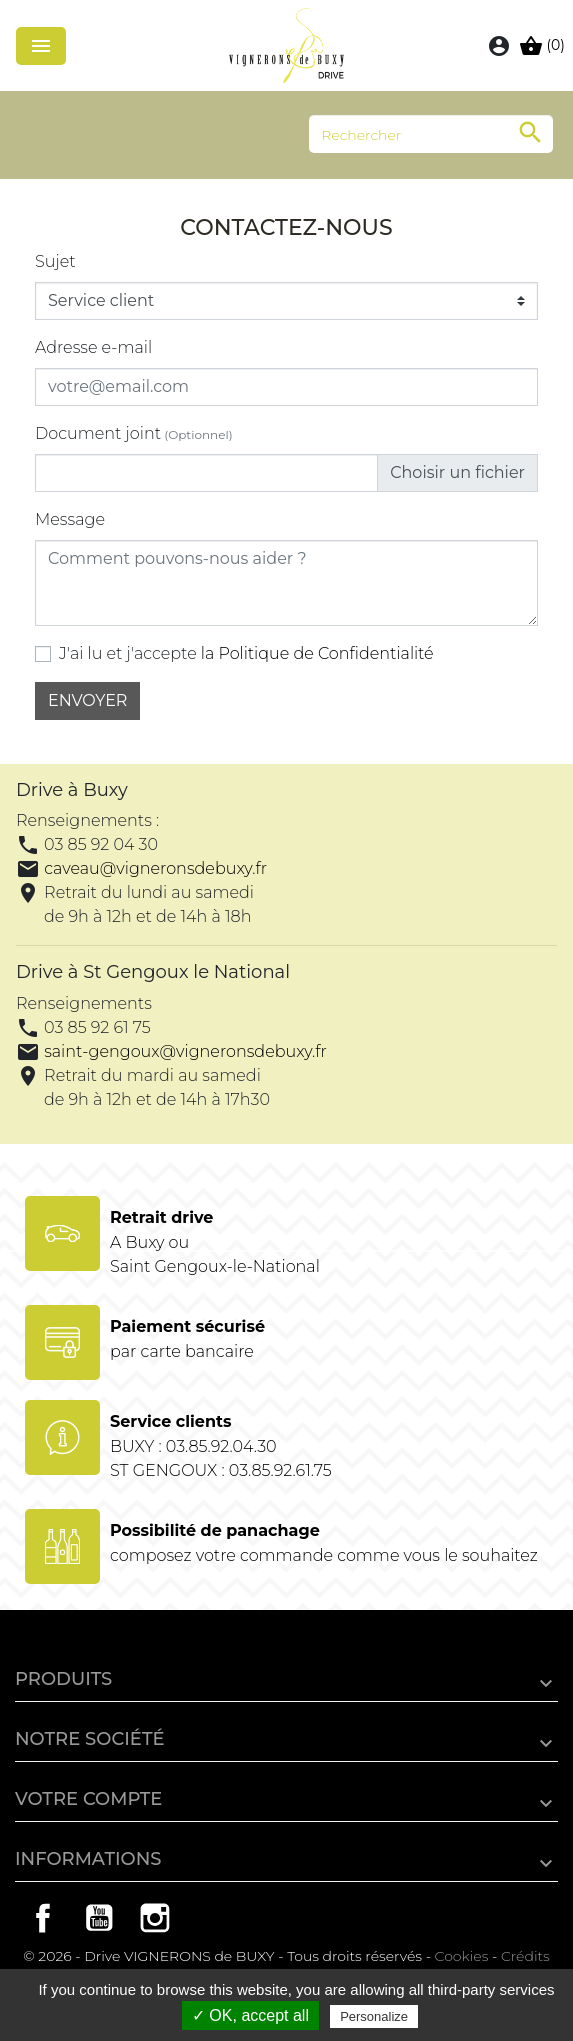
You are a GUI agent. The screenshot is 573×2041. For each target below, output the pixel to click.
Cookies (462, 1956)
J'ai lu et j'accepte (246, 653)
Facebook (43, 1918)
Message (70, 519)
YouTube (99, 1918)
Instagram (155, 1918)
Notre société (90, 1739)
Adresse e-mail (93, 347)
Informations (88, 1859)
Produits (63, 1679)
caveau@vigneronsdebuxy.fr (155, 868)
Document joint (134, 433)
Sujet (55, 261)
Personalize (374, 2016)
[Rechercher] (431, 134)
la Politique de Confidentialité (317, 653)
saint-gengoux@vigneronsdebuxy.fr (185, 1051)
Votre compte (88, 1799)
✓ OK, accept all (250, 2015)
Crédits (525, 1956)
